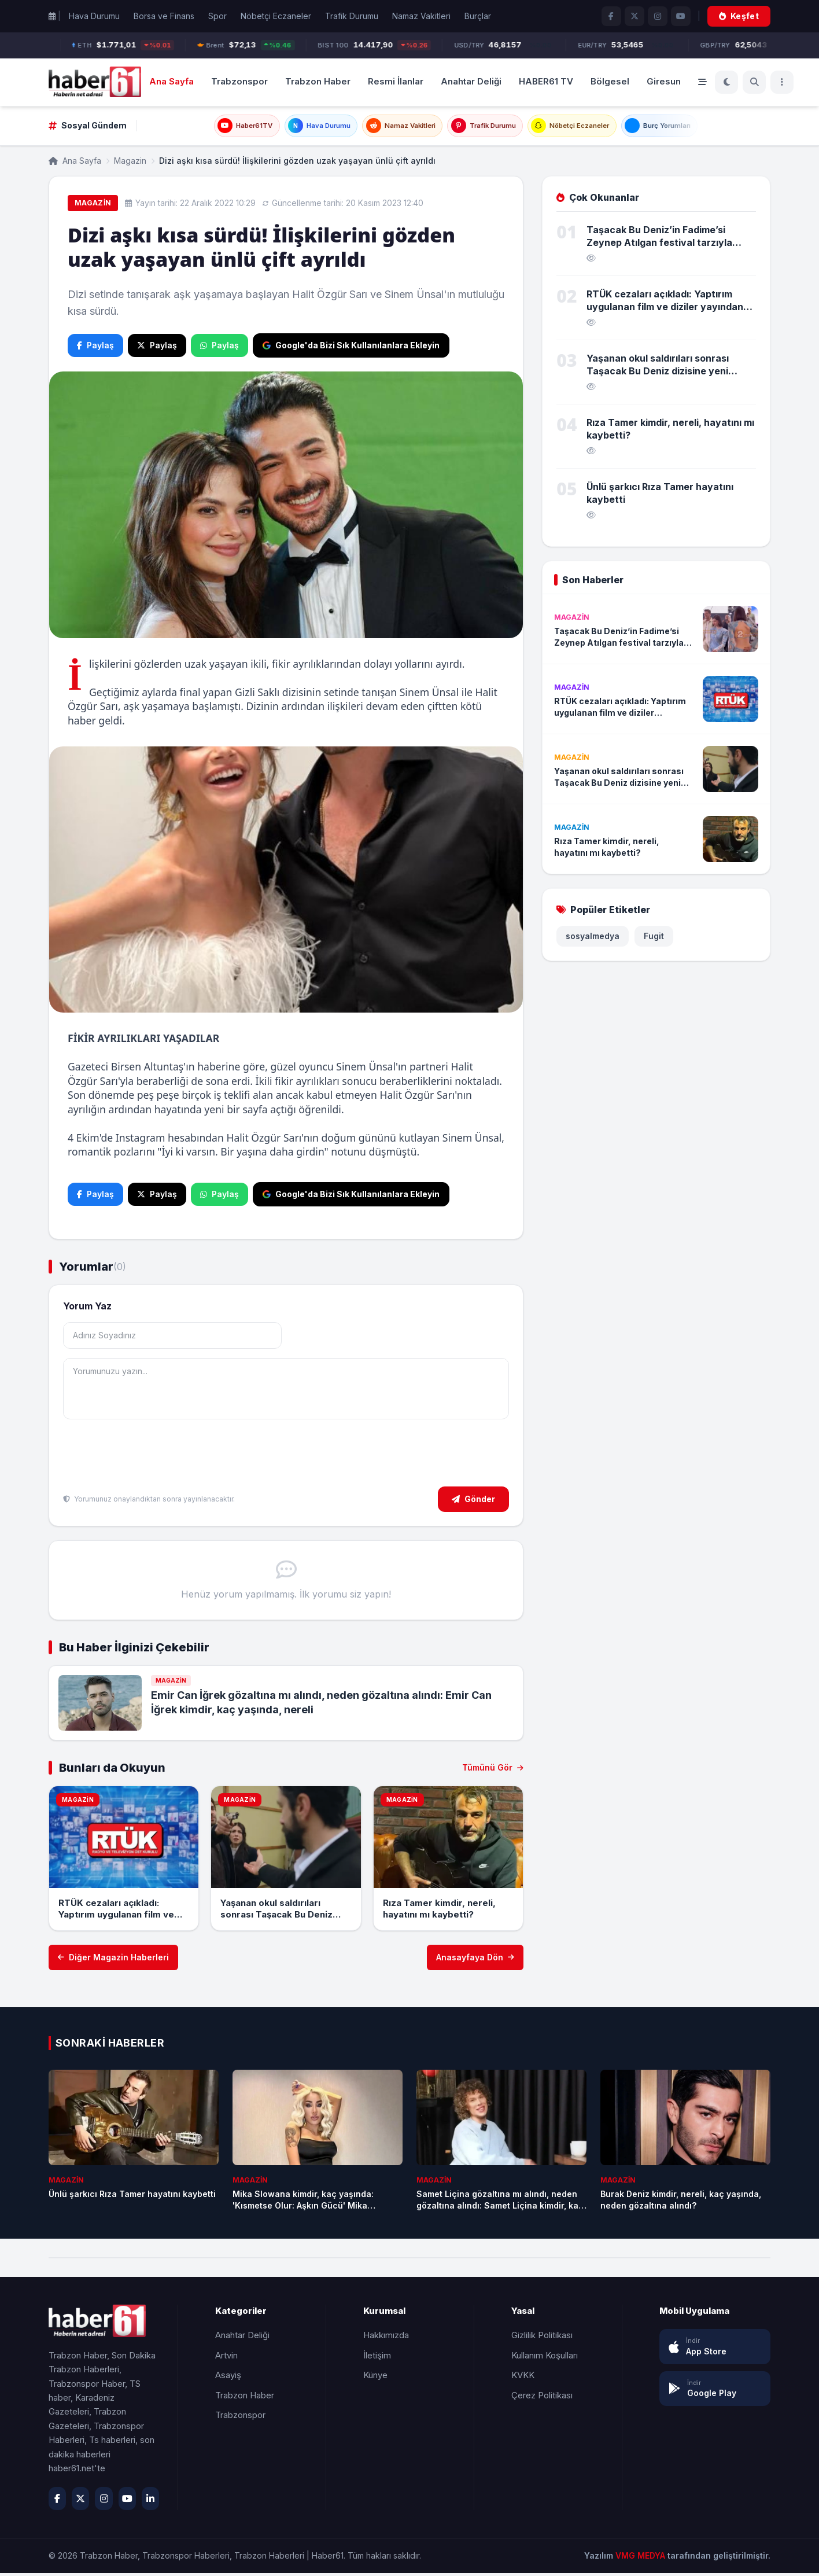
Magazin (130, 163)
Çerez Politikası (542, 2398)
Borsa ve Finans (164, 16)
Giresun (664, 81)
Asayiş (228, 2377)
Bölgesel (610, 81)
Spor (217, 16)
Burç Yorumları (685, 127)
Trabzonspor (239, 81)
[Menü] (782, 82)
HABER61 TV (546, 81)
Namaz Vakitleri (421, 16)
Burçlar (477, 16)
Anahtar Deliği (471, 81)
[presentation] (151, 1457)
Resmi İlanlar (395, 81)
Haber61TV (215, 127)
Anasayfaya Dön (475, 1960)
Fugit (654, 939)
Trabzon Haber (318, 81)
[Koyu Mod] (726, 82)
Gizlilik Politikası (542, 2337)
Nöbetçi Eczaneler (276, 16)
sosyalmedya (592, 939)
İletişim (377, 2358)
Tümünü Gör (492, 1770)
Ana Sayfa (171, 81)
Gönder (473, 1502)
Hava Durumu (94, 16)
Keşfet (739, 16)
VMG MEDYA (641, 2558)
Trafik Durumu (351, 16)
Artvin (226, 2358)
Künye (375, 2377)
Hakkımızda (386, 2337)
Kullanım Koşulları (544, 2358)
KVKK (522, 2377)
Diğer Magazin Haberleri (113, 1960)
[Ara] (754, 82)
